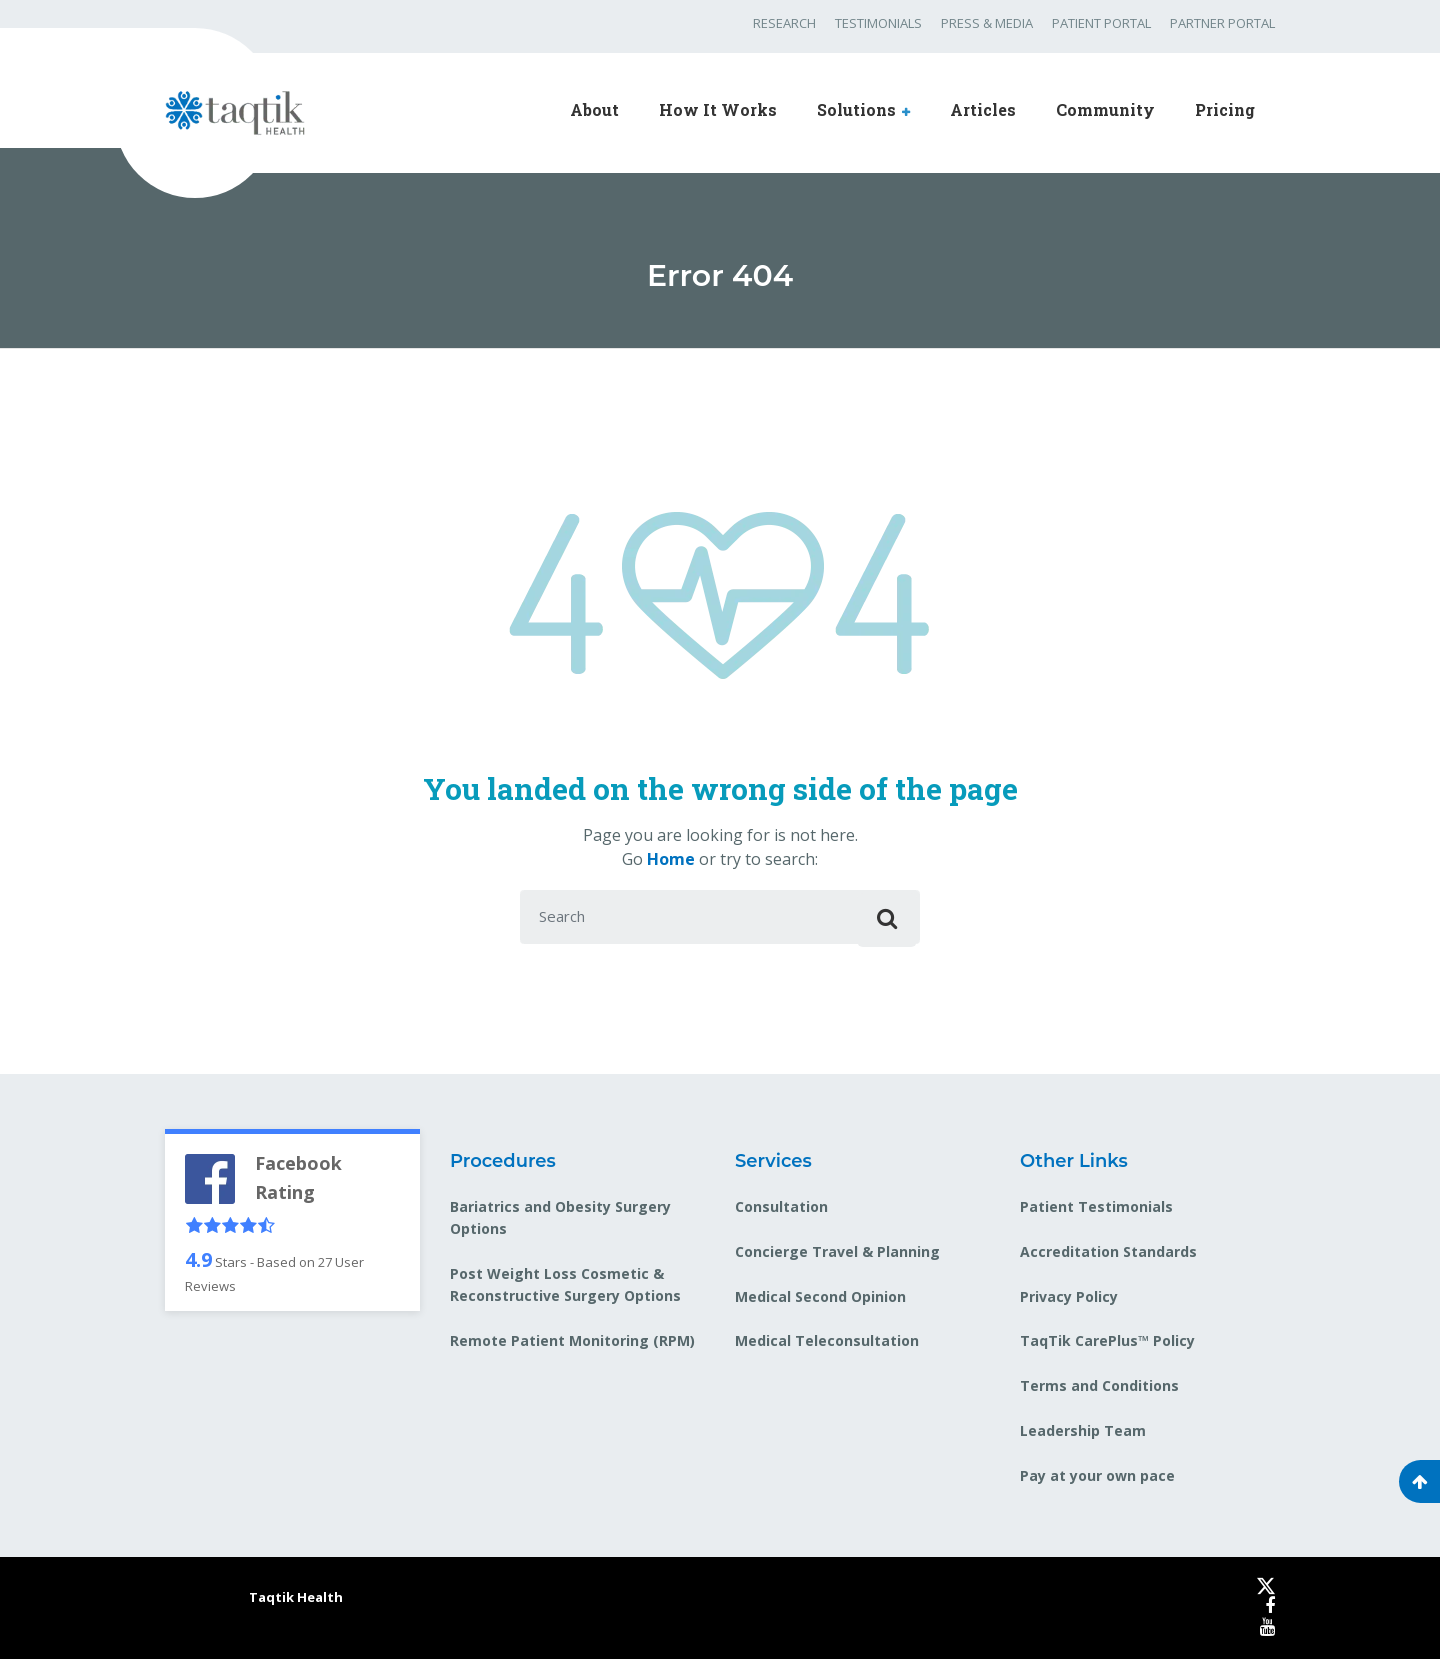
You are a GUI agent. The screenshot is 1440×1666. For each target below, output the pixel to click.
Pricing (1225, 109)
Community (1105, 109)
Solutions (856, 109)
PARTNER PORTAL (1222, 23)
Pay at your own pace (1097, 1482)
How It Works (718, 109)
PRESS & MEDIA (987, 23)
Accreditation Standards (1108, 1257)
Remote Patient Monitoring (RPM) (572, 1347)
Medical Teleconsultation (827, 1347)
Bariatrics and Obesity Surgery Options (560, 1223)
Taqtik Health (296, 1604)
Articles (983, 109)
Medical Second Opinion (820, 1302)
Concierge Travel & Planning (837, 1257)
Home (671, 859)
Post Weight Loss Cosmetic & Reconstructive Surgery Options (565, 1291)
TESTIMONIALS (878, 23)
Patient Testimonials (1096, 1212)
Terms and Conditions (1099, 1392)
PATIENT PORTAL (1101, 23)
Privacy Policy (1069, 1302)
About (594, 109)
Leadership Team (1083, 1437)
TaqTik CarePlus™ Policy (1107, 1347)
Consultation (781, 1212)
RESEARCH (784, 23)
